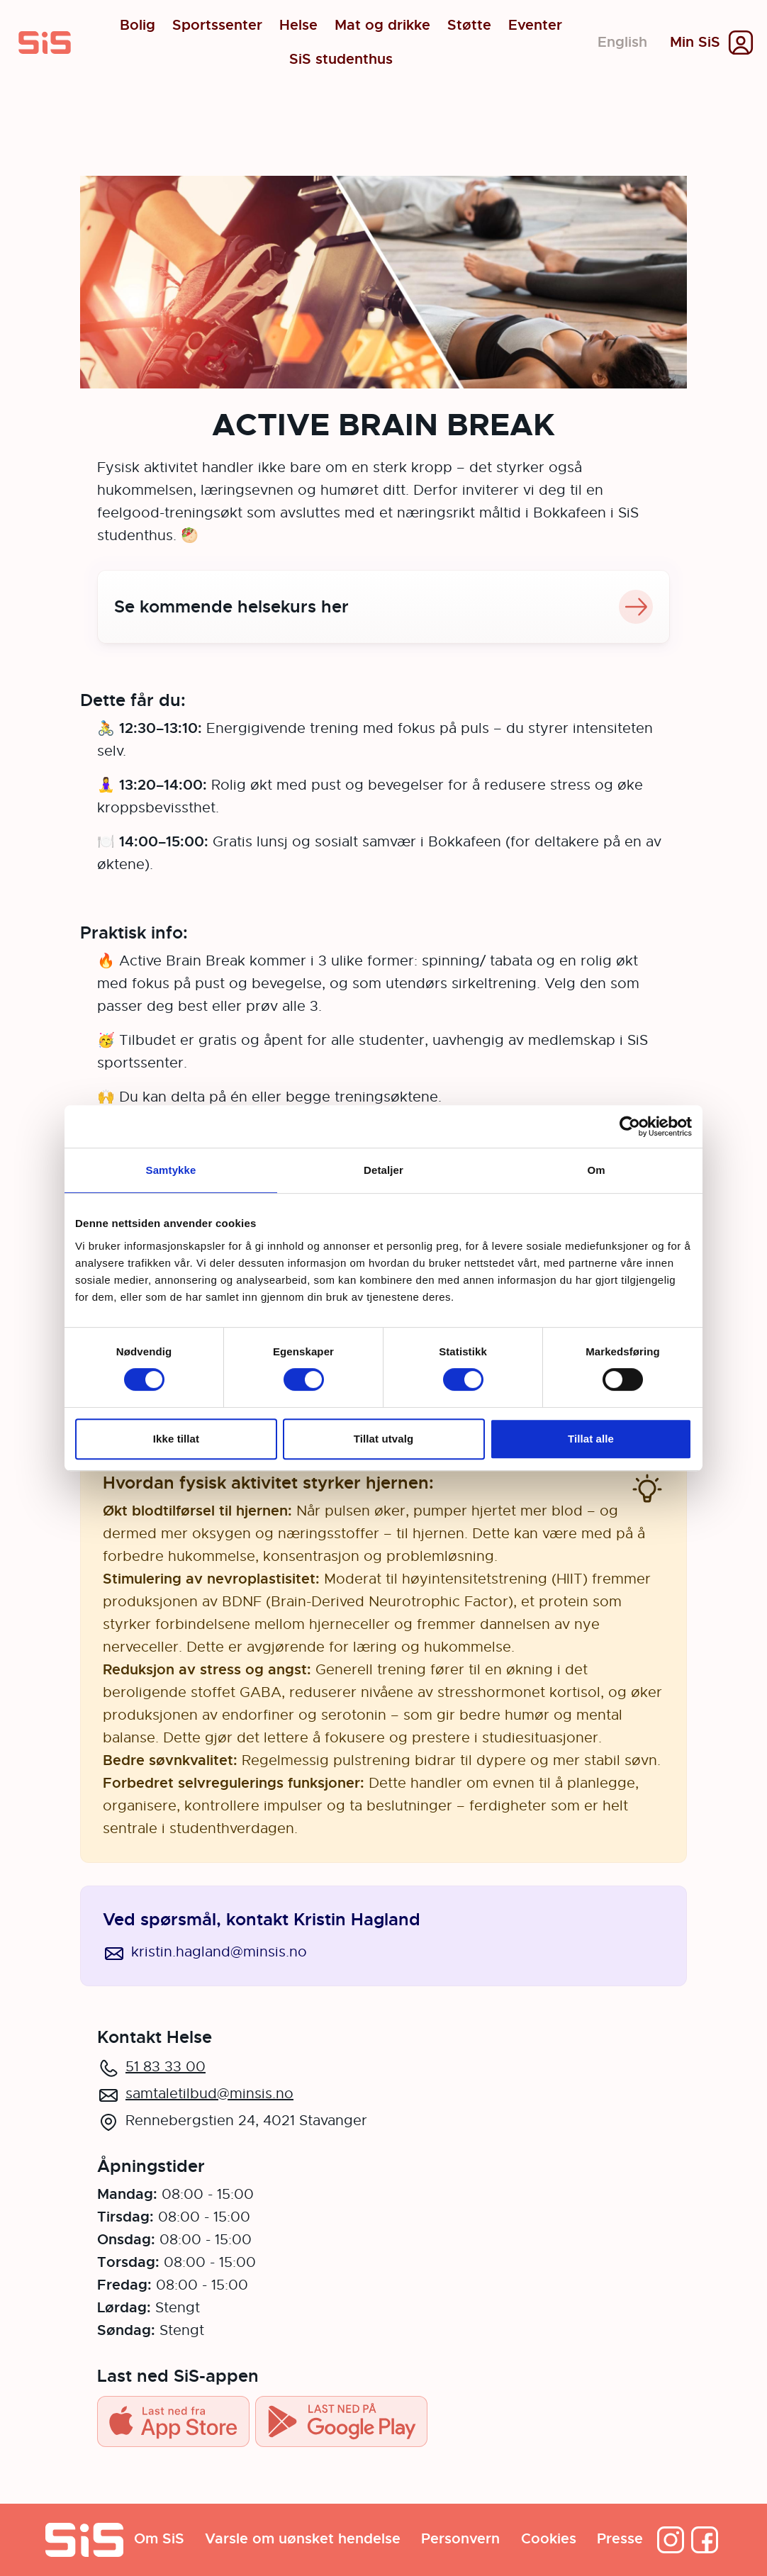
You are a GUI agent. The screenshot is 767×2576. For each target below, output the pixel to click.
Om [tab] (596, 1170)
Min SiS (695, 42)
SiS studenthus (341, 59)
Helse (298, 25)
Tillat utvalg (383, 1439)
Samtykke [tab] (171, 1170)
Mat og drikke (382, 25)
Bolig (137, 25)
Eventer (535, 25)
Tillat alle (591, 1439)
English (622, 42)
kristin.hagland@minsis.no (219, 1952)
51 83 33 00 (165, 2067)
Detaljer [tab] (383, 1170)
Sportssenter (217, 25)
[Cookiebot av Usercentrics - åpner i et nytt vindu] (630, 1126)
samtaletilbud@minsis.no (209, 2093)
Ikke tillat (176, 1439)
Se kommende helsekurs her (383, 607)
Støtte (469, 25)
